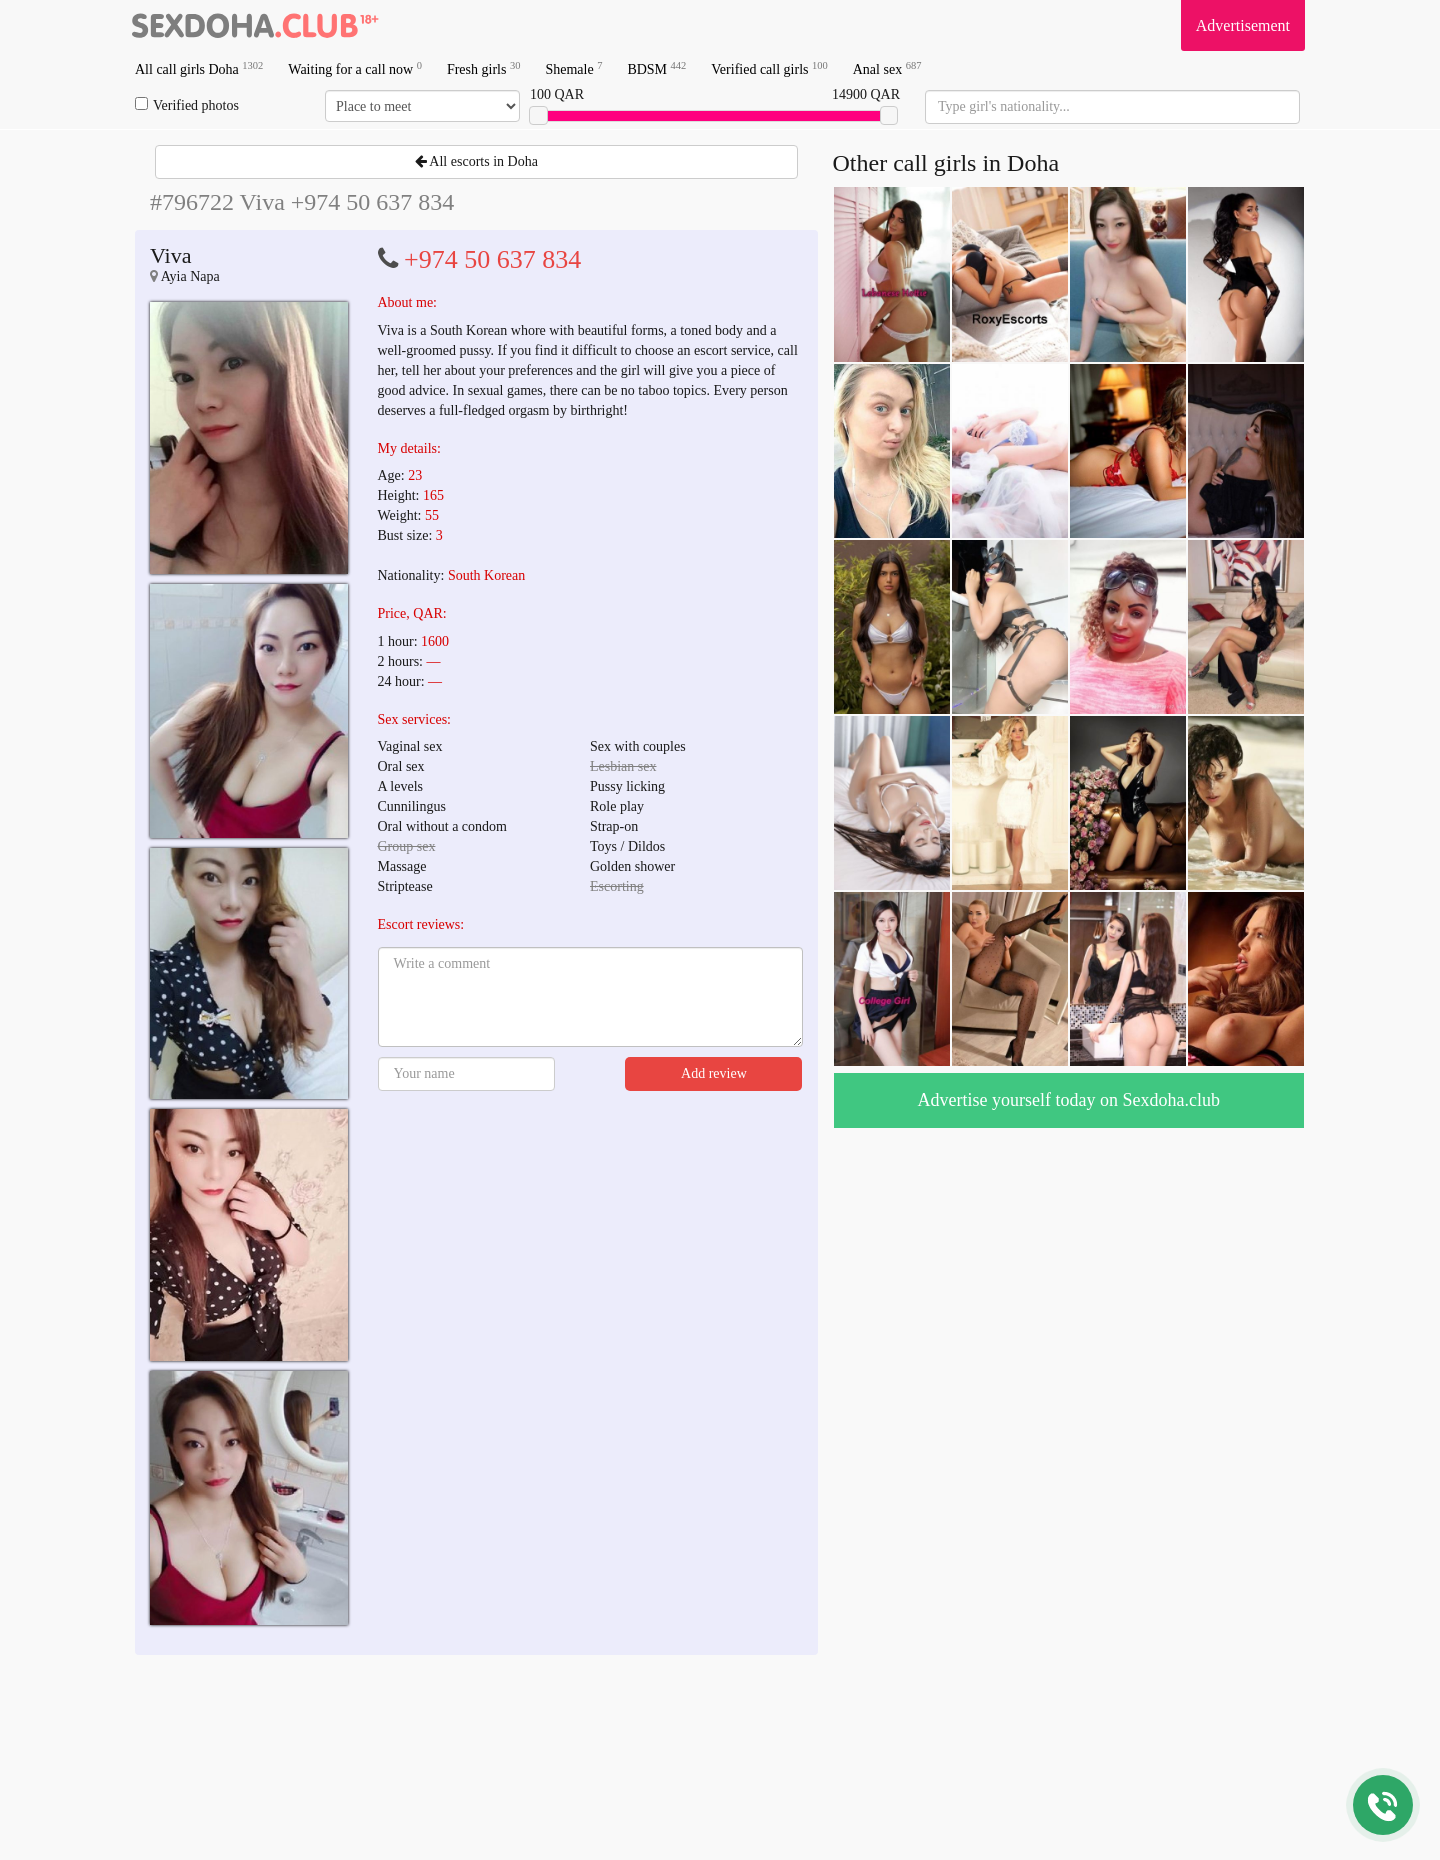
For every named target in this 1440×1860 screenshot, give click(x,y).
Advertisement (1243, 25)
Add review (714, 1073)
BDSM (656, 68)
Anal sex (887, 68)
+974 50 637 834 (492, 259)
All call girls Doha (199, 68)
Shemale (573, 68)
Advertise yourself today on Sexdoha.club (1069, 1100)
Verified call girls (769, 68)
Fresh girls (484, 68)
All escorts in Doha (476, 161)
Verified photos (187, 105)
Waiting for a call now (355, 68)
